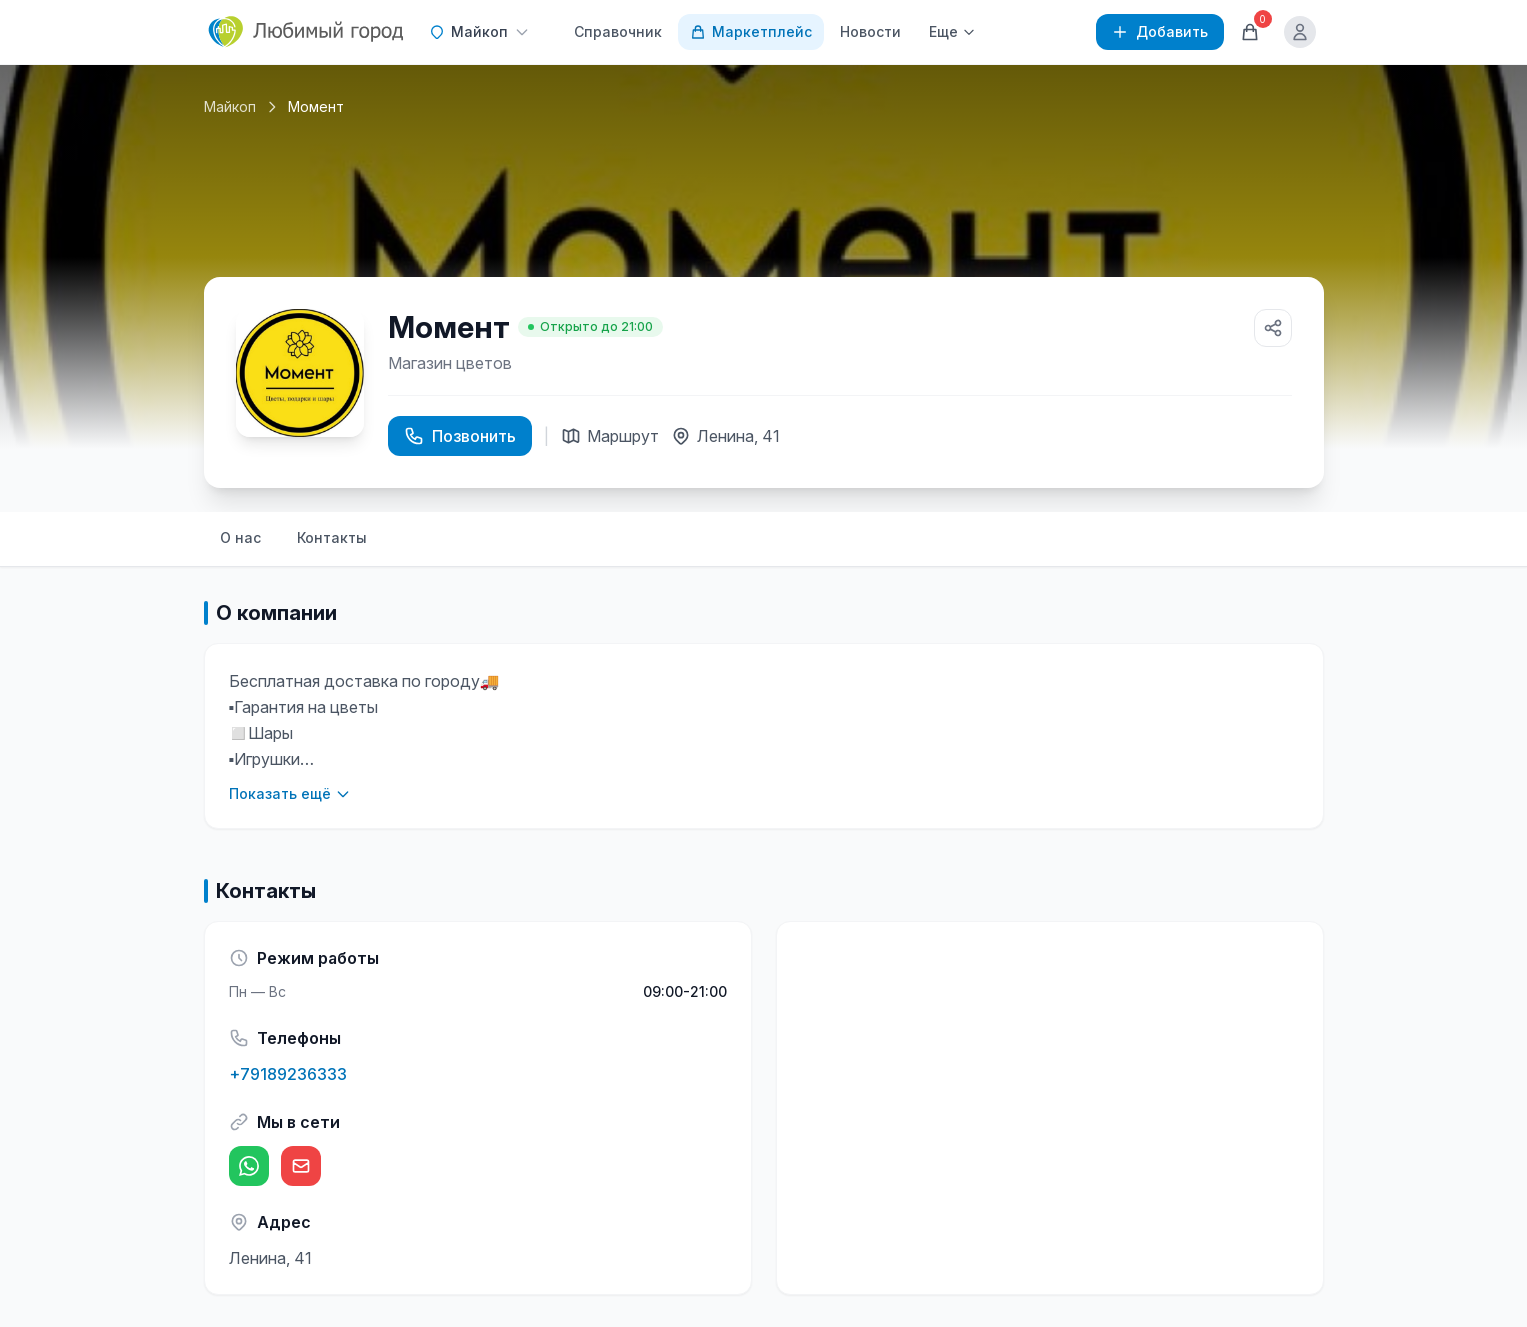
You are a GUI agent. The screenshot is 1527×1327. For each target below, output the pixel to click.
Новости (870, 31)
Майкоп (230, 106)
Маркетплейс (751, 31)
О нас (240, 537)
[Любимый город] (307, 32)
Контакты (332, 537)
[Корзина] (1250, 32)
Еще (952, 31)
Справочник (618, 31)
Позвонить (460, 436)
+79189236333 (288, 1074)
